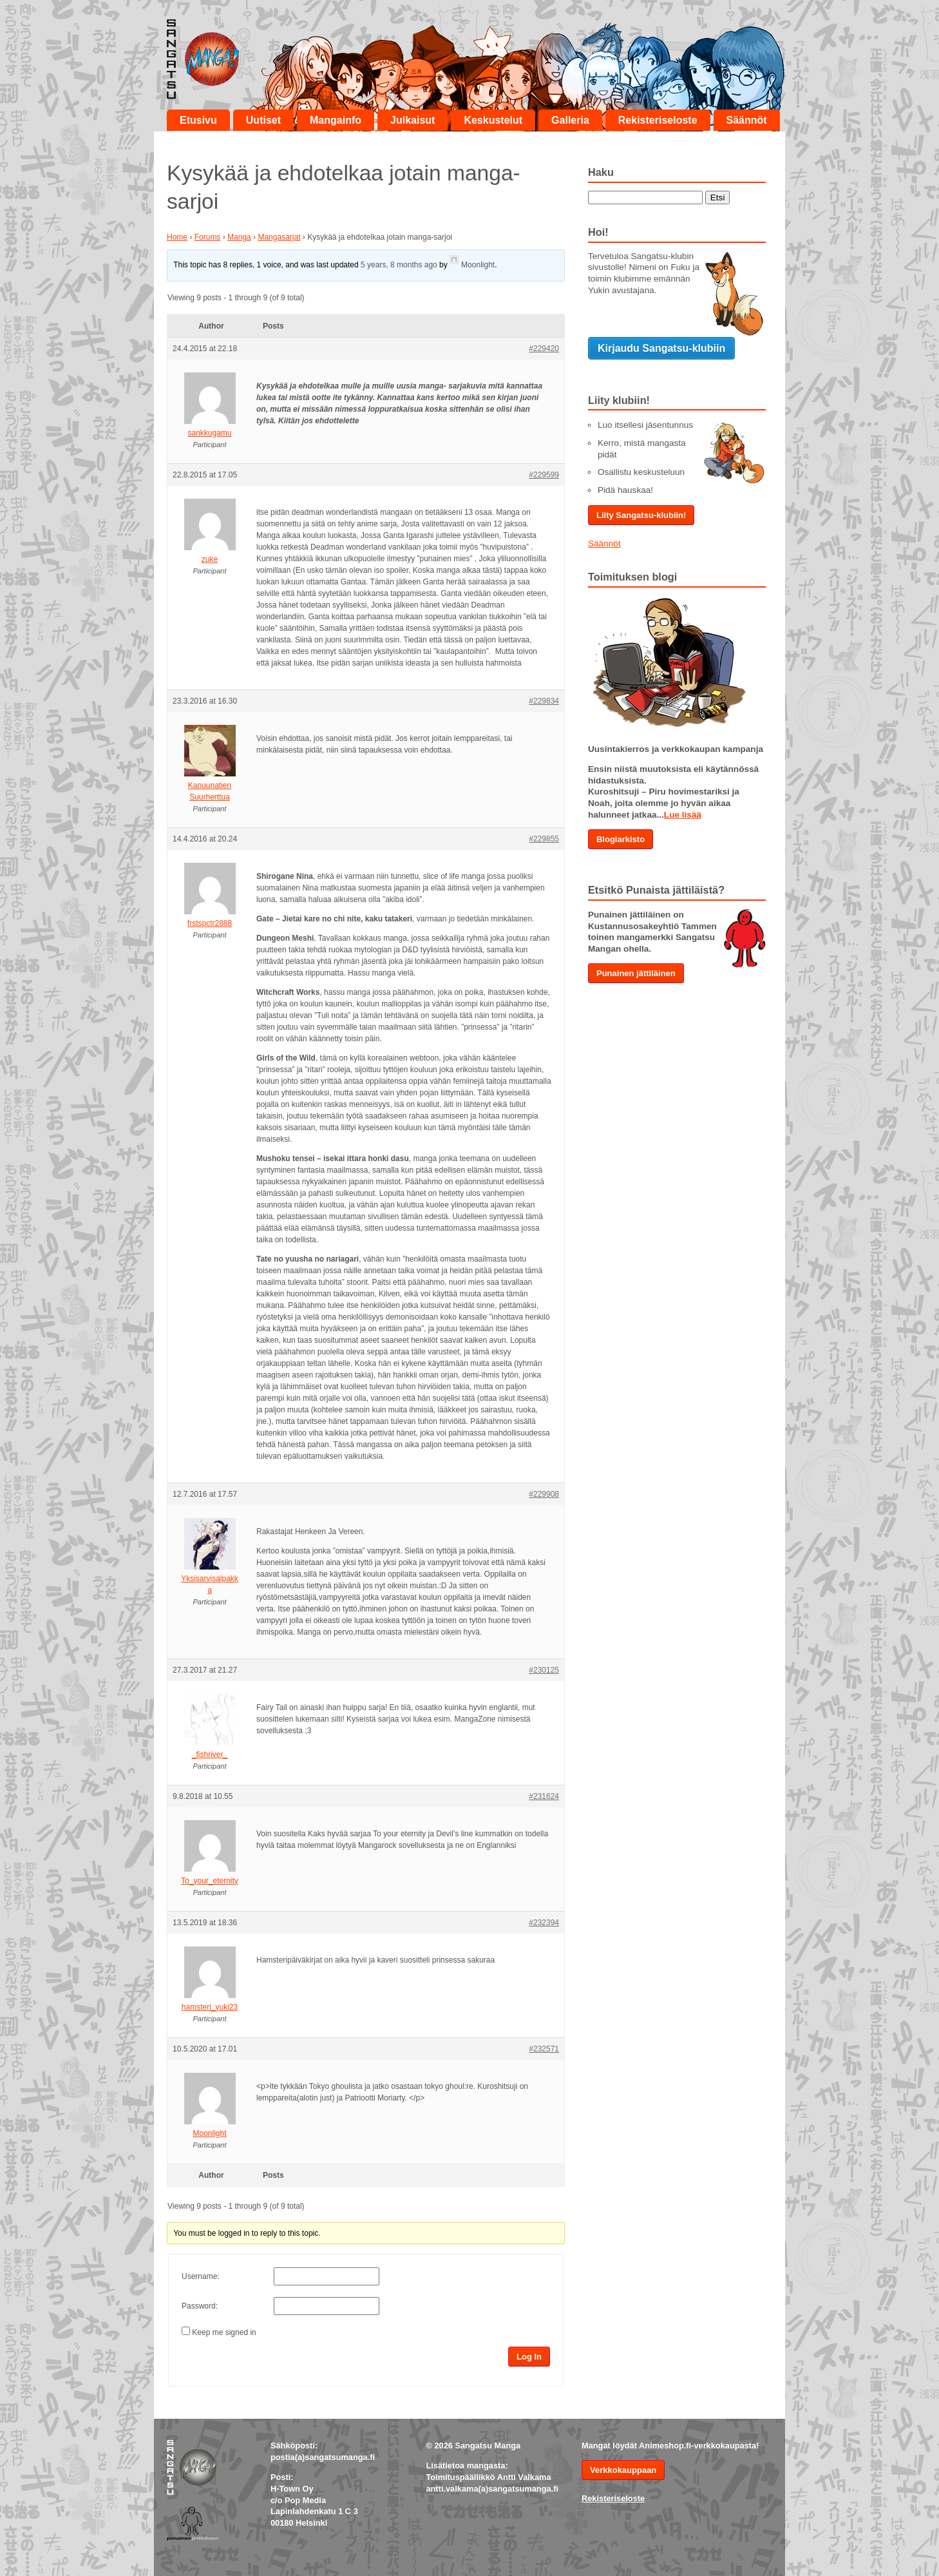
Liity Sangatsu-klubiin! (641, 515)
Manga (239, 237)
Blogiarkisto (620, 839)
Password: (200, 2306)
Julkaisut (412, 120)
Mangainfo (335, 120)
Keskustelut (493, 120)
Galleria (570, 120)
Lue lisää (682, 815)
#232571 (544, 2048)
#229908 (544, 1494)
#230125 (544, 1670)
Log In (529, 2356)
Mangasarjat (279, 237)
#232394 (544, 1922)
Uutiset (263, 120)
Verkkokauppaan (623, 2470)
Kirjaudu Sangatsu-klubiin (661, 348)
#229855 (544, 838)
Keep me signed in (224, 2332)
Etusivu (198, 120)
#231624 (544, 1796)
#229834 (544, 701)
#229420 (544, 348)
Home (177, 237)
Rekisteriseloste (657, 120)
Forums (207, 237)
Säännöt (746, 120)
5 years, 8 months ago (399, 264)
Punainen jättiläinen (636, 973)
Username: (201, 2276)
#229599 (544, 474)
